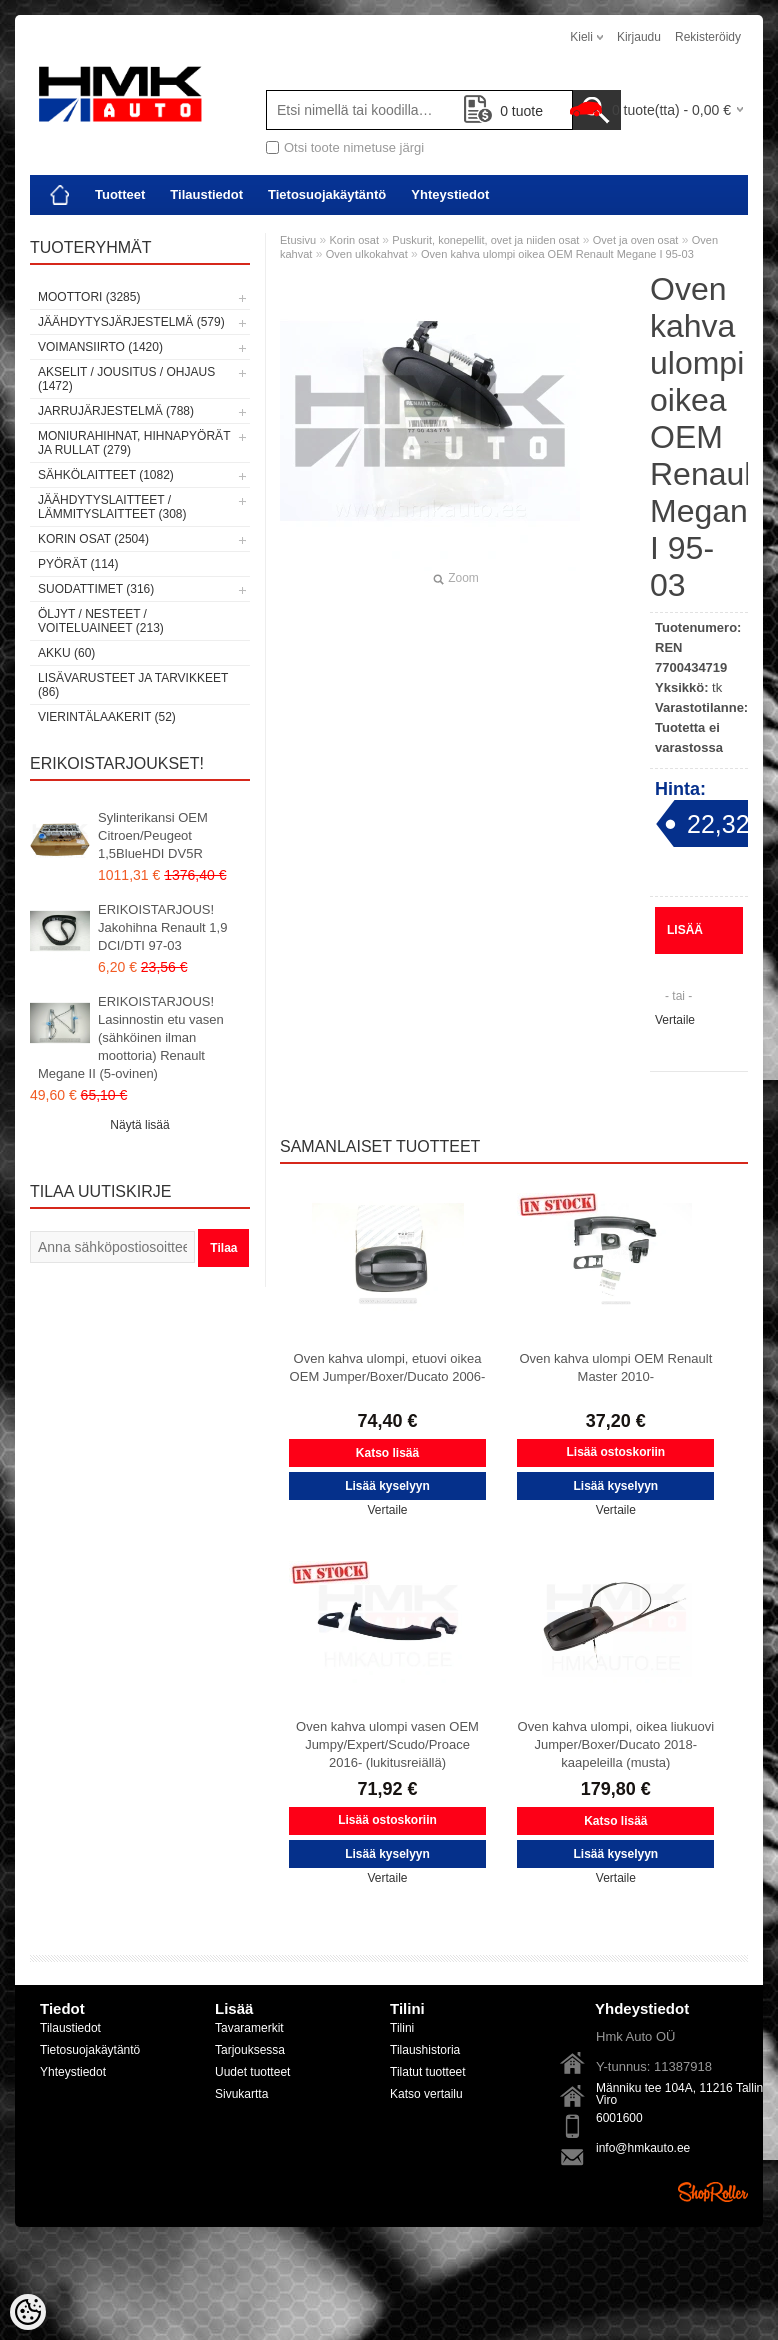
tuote (503, 111)
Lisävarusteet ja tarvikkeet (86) (133, 685)
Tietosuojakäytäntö (327, 194)
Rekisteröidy (708, 37)
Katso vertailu (426, 2094)
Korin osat (354, 240)
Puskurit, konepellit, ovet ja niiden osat (485, 240)
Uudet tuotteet (252, 2072)
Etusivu (298, 240)
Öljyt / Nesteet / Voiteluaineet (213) (101, 621)
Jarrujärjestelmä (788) (116, 411)
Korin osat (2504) (93, 539)
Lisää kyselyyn (699, 938)
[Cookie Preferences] (28, 2312)
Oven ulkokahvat (367, 254)
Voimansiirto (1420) (100, 347)
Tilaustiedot (206, 194)
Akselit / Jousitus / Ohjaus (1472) (126, 379)
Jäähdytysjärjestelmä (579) (131, 322)
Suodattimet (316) (96, 589)
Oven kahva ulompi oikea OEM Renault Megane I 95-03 (557, 254)
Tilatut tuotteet (428, 2072)
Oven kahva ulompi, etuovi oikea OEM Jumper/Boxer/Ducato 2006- (388, 1367)
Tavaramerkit (249, 2028)
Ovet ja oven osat (636, 240)
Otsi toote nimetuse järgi (354, 147)
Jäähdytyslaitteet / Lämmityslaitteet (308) (112, 507)
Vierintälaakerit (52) (107, 717)
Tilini (402, 2028)
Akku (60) (66, 653)
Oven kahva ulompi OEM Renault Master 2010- (615, 1367)
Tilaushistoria (425, 2050)
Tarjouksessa (250, 2050)
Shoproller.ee (713, 2192)
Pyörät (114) (78, 564)
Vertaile (675, 1020)
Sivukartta (241, 2094)
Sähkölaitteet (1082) (106, 475)
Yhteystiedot (450, 194)
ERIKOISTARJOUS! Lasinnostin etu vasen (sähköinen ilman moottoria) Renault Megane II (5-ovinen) (131, 1037)
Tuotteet (120, 194)
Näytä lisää (139, 1125)
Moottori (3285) (89, 297)
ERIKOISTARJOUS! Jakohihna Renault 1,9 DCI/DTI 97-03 (162, 927)
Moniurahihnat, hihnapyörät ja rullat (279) (134, 443)
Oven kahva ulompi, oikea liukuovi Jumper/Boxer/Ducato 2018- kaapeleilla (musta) (616, 1744)
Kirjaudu (639, 37)
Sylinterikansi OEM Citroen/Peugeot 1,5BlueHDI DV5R (153, 835)
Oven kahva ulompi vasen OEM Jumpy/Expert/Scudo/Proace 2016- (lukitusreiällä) (387, 1744)
